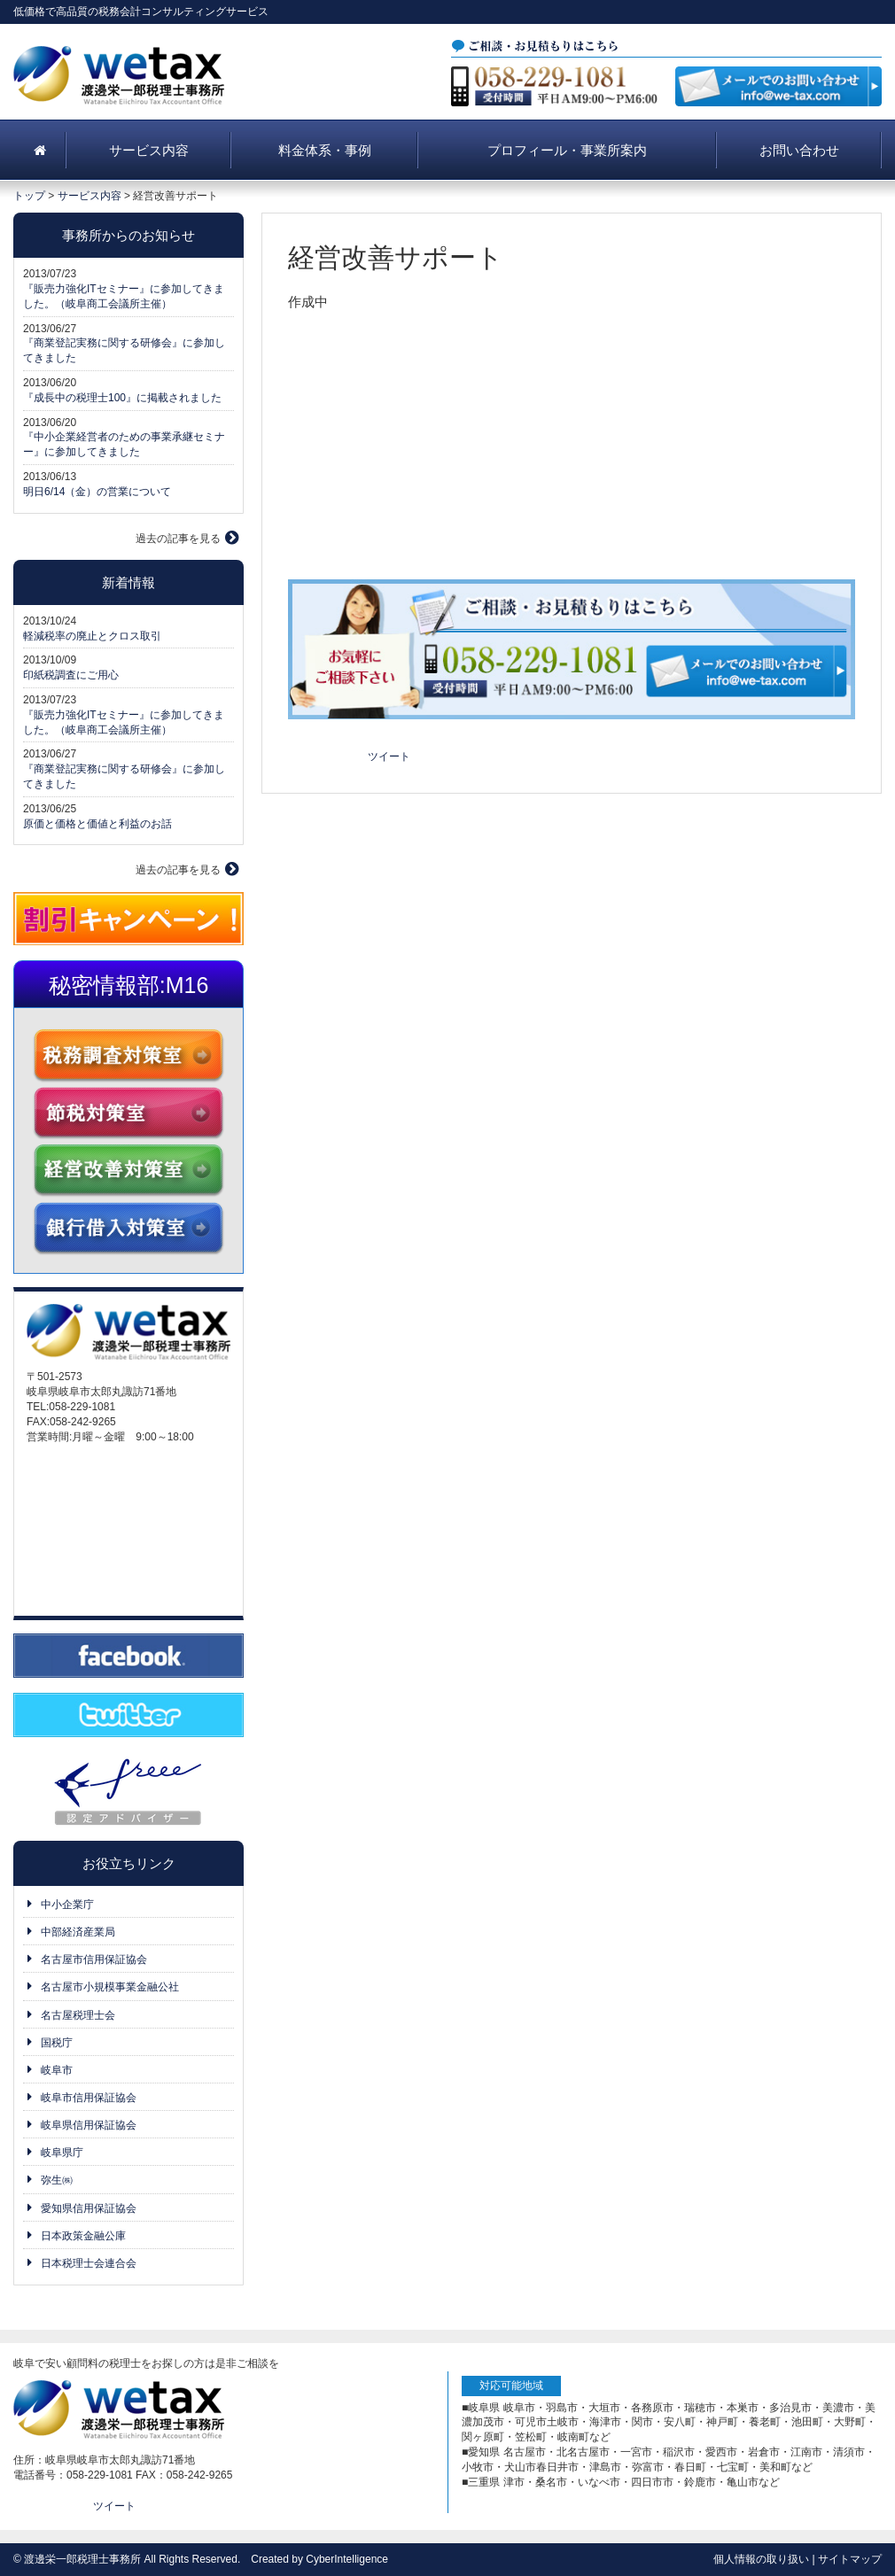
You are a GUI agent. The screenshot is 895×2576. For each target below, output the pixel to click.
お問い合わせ (799, 150)
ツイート (389, 756)
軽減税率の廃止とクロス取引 (92, 636)
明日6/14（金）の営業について (97, 491)
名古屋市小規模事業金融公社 (110, 1987)
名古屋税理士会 (78, 2015)
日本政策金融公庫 (83, 2236)
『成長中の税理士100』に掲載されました (122, 398)
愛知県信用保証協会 (88, 2208)
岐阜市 (57, 2070)
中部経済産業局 (78, 1932)
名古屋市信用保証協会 (94, 1959)
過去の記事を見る (178, 538)
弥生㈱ (57, 2180)
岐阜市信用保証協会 (88, 2097)
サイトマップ (850, 2559)
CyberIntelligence (347, 2559)
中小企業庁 (67, 1904)
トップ (29, 196)
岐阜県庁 (62, 2152)
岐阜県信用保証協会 (88, 2125)
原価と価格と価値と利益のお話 (97, 824)
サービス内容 (149, 150)
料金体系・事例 (324, 150)
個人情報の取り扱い (761, 2559)
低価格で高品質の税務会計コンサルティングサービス (140, 11)
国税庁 (57, 2043)
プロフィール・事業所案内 (567, 150)
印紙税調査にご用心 (71, 675)
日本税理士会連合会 (88, 2263)
